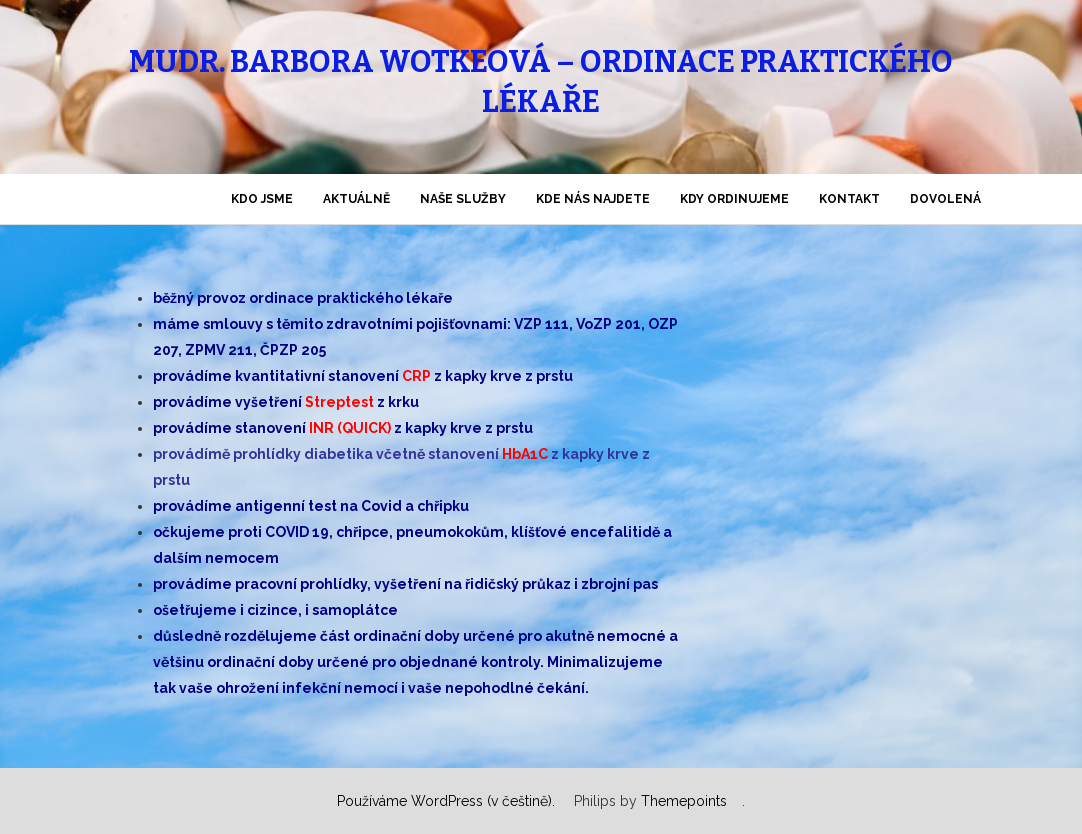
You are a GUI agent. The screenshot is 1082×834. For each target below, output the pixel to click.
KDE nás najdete (593, 199)
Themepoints (684, 801)
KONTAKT (849, 199)
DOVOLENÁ (945, 199)
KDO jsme (262, 199)
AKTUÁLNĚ (356, 199)
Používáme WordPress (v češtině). (446, 801)
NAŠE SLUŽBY (463, 199)
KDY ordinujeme (734, 199)
